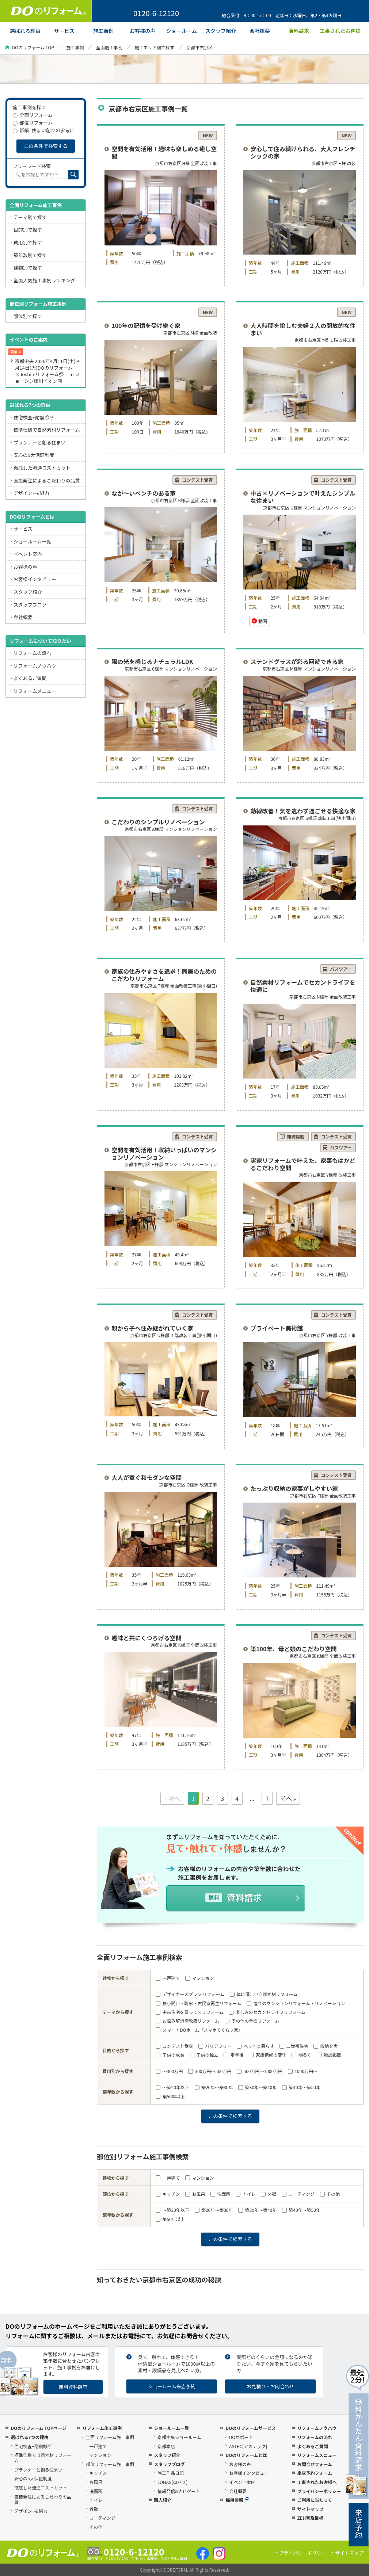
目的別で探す (28, 229)
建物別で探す (28, 267)
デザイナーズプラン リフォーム (190, 1994)
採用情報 (236, 2500)
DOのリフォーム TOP (33, 47)
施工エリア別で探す (154, 47)
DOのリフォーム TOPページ (38, 2428)
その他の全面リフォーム (252, 2021)
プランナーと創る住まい (40, 442)
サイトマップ (310, 2509)
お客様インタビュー (35, 579)
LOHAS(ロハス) (172, 2482)
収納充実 (325, 2046)
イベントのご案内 (28, 339)
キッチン (168, 2194)
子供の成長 (170, 2055)
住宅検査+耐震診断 (34, 417)
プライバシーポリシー (319, 2491)
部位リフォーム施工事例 (110, 2464)
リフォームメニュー (35, 690)
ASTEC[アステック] (248, 2446)
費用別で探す (28, 242)
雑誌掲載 (329, 2055)
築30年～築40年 (257, 2087)
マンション (199, 1978)
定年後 (233, 2055)
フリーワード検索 (32, 166)
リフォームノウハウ (35, 665)
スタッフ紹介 (28, 591)
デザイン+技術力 (31, 492)
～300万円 (169, 2071)
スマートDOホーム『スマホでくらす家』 (199, 2030)
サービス (23, 528)
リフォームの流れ (33, 652)
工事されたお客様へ (316, 2482)
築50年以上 (170, 2096)
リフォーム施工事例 (102, 2428)
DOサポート (241, 2437)
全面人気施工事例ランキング (44, 280)
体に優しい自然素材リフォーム (264, 1994)
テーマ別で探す (30, 217)
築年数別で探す (30, 255)
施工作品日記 (170, 2473)
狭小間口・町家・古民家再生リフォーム (198, 2003)
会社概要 (23, 617)
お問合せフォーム (314, 2464)
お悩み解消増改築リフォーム (187, 2021)
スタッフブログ (30, 604)
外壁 (268, 2194)
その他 (330, 2194)
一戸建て (168, 1978)
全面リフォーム (33, 114)
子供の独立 (204, 2055)
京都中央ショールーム (179, 2437)
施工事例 (75, 47)
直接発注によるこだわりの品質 (47, 480)
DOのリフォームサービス (250, 2428)
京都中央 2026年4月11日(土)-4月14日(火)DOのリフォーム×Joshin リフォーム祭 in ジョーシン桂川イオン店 (47, 371)
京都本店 (166, 2446)
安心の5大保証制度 (34, 454)
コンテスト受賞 (174, 2046)
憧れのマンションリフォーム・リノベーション (296, 2003)
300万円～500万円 (209, 2071)
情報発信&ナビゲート (178, 2491)
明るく (301, 2055)
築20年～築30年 (214, 2087)
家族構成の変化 (267, 2055)
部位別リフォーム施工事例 (37, 303)
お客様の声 (25, 566)
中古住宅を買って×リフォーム (189, 2012)
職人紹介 (162, 2500)
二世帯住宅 (293, 2046)
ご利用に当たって (314, 2500)
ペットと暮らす (255, 2046)
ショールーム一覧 (33, 541)
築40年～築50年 (301, 2087)
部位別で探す (28, 316)
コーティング (298, 2194)
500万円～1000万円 (259, 2071)
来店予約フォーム (314, 2473)
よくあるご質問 (30, 678)
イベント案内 (28, 553)
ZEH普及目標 (310, 2518)
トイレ (245, 2194)
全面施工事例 (109, 47)
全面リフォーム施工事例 (35, 205)
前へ (286, 1798)
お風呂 (195, 2194)
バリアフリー (214, 2046)
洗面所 (220, 2194)
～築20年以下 (172, 2087)
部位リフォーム (33, 122)
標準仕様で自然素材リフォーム (47, 429)
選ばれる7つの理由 (29, 404)
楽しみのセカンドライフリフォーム (267, 2012)
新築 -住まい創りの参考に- (44, 130)
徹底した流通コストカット (42, 467)
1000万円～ (302, 2071)
